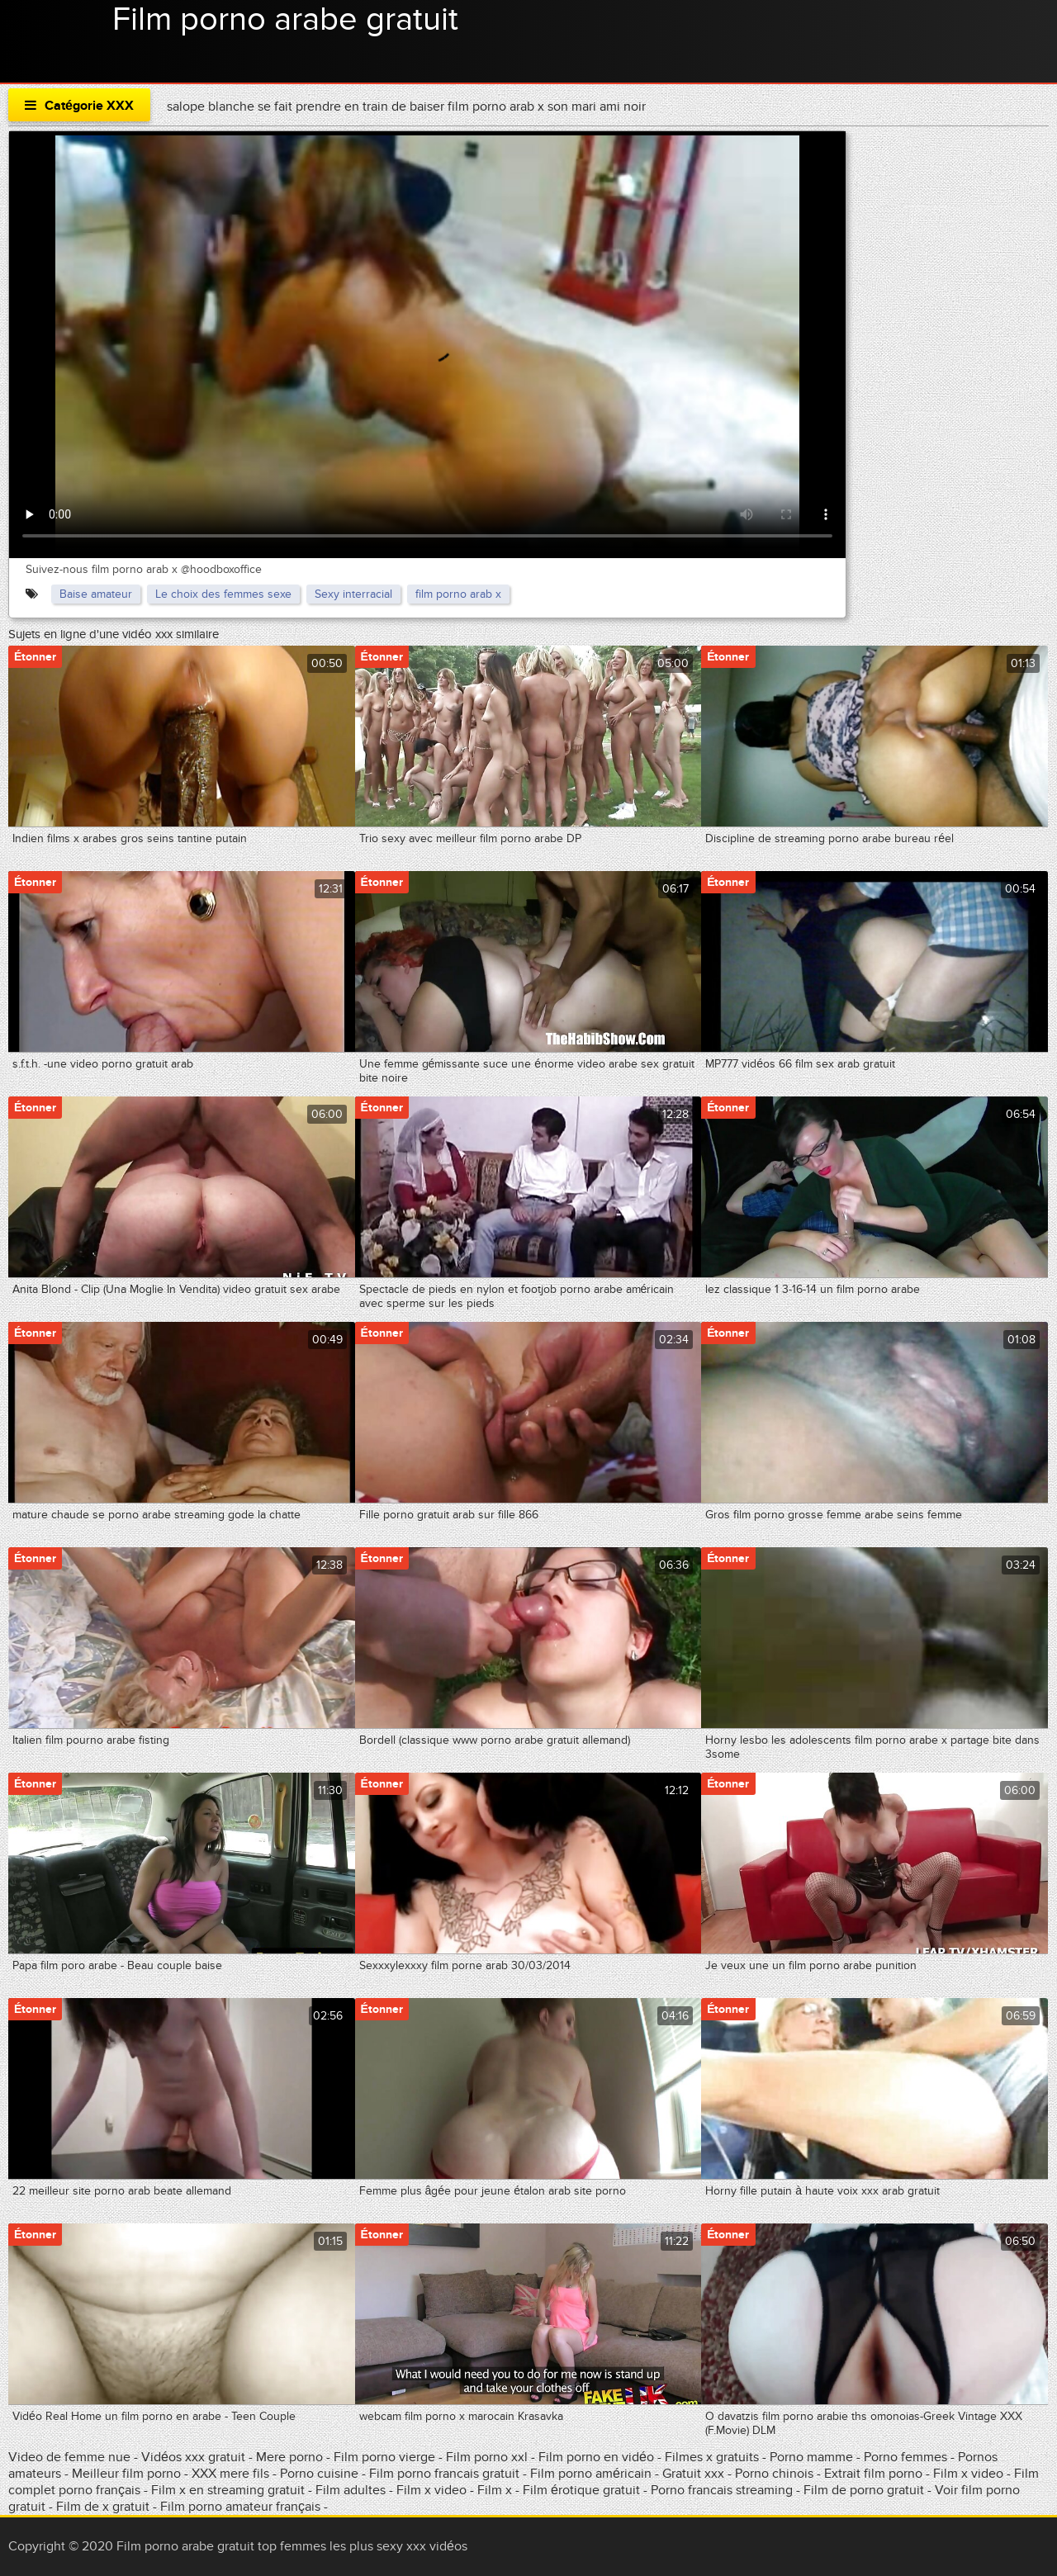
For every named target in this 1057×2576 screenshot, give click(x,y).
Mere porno (291, 2457)
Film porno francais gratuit (444, 2473)
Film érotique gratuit (583, 2490)
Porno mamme (811, 2457)
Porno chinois (776, 2473)
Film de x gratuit (102, 2506)
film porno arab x (458, 594)
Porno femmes (905, 2457)
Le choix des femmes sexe (223, 594)
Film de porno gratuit (863, 2490)
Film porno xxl (488, 2457)
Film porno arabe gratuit (285, 20)
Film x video (970, 2473)
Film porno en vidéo (596, 2457)
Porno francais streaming (722, 2490)
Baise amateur (95, 594)
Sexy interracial (353, 594)
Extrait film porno (873, 2473)
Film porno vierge (384, 2457)
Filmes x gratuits (712, 2457)
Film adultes (352, 2490)
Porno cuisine (319, 2473)
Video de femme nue (69, 2457)
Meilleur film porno (126, 2473)
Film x (494, 2490)
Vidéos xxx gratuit (195, 2457)
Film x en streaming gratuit (228, 2490)
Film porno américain (591, 2473)
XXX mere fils (230, 2473)
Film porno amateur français (240, 2506)
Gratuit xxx (693, 2473)
